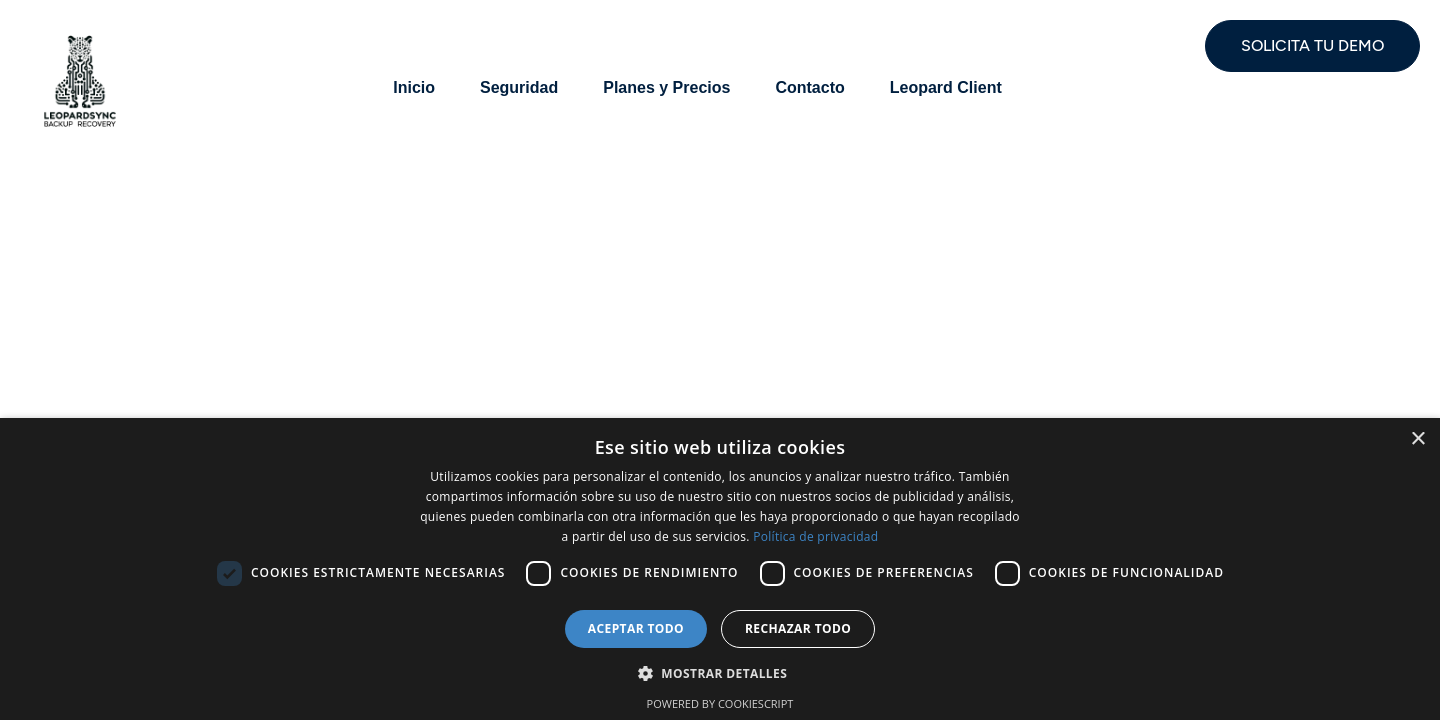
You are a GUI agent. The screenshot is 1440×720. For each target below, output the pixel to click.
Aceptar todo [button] (636, 628)
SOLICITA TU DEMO (1312, 45)
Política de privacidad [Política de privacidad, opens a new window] (815, 536)
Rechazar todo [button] (798, 628)
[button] (720, 672)
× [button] (1417, 439)
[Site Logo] (80, 79)
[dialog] (720, 569)
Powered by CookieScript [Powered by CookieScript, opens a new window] (720, 703)
